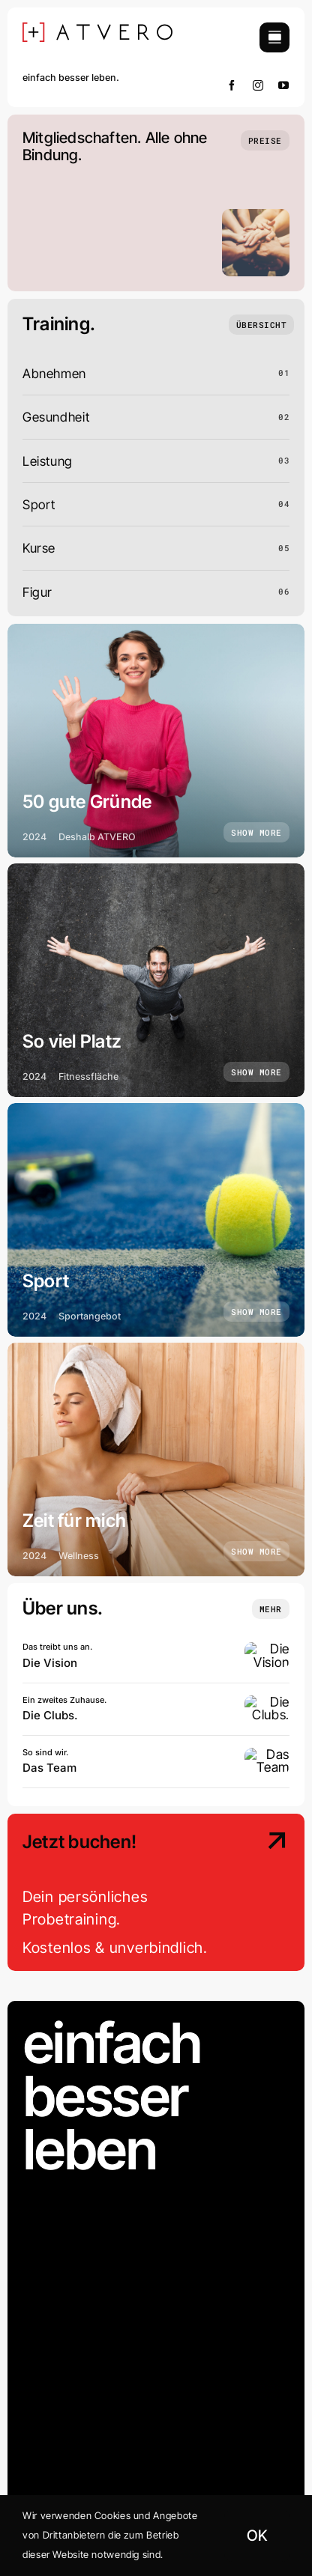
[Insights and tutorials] (271, 1609)
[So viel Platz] (156, 980)
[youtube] (284, 85)
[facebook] (232, 85)
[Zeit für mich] (156, 1459)
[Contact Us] (259, 1894)
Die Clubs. (50, 1715)
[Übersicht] (262, 325)
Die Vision (49, 1663)
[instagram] (258, 85)
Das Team (49, 1768)
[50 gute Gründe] (156, 740)
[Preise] (265, 140)
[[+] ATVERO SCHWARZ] (97, 29)
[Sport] (156, 1220)
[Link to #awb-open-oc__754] (275, 37)
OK (257, 2536)
